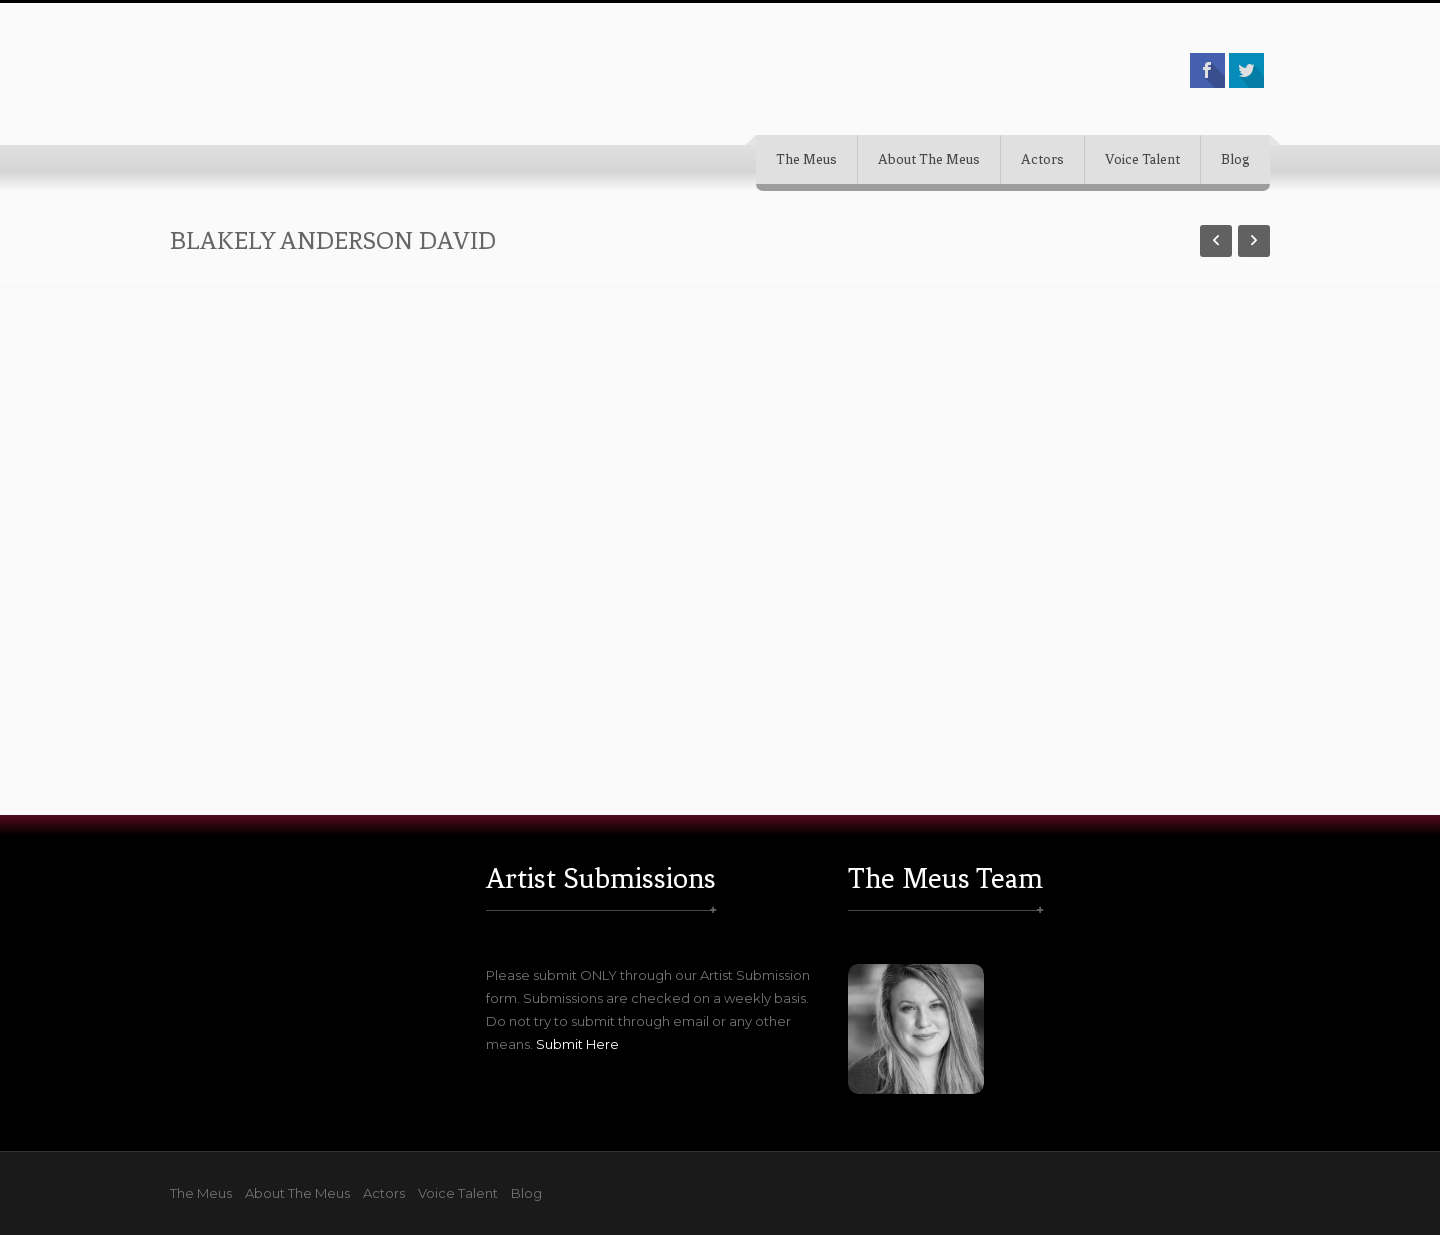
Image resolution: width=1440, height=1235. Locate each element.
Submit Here (577, 1044)
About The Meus (929, 159)
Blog (1235, 159)
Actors (1042, 159)
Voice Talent (1142, 159)
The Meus (806, 159)
